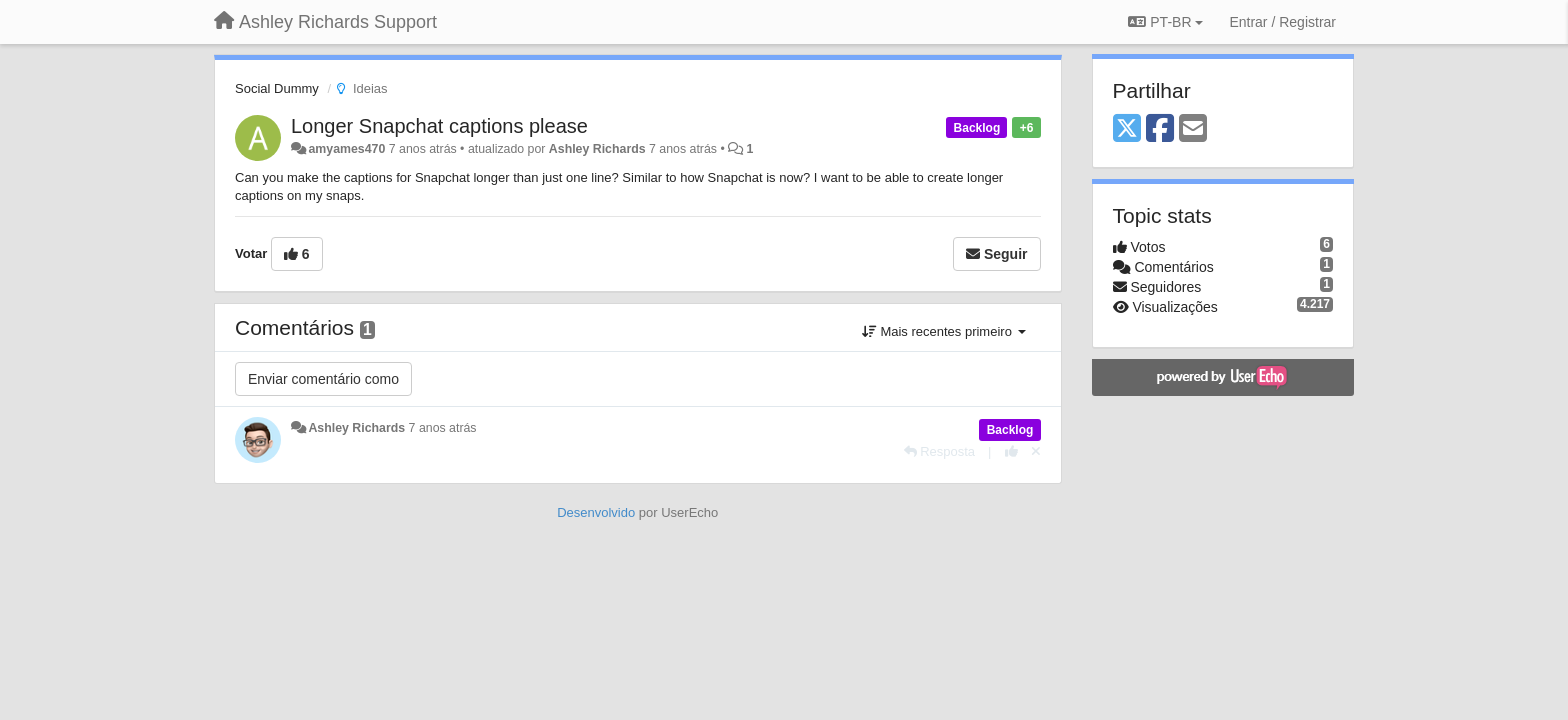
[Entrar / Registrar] (1282, 22)
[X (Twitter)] (1127, 129)
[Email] (1193, 129)
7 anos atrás (443, 428)
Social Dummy (277, 88)
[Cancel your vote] (1036, 451)
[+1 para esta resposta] (1011, 451)
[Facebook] (1160, 129)
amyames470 (346, 149)
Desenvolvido (596, 512)
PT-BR (1165, 22)
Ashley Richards (597, 149)
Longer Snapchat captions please (439, 126)
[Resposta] (940, 451)
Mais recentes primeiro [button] (944, 331)
